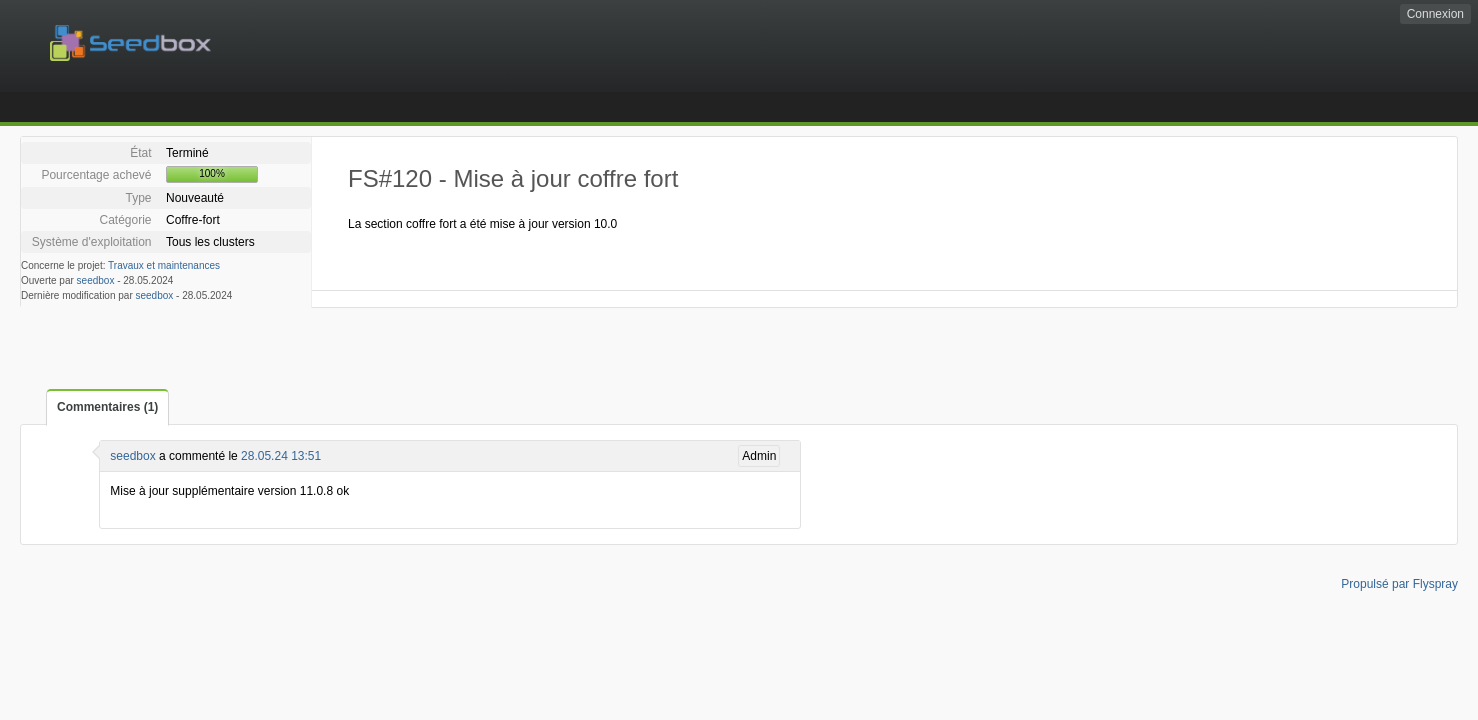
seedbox (96, 280)
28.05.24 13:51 (281, 456)
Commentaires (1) (107, 407)
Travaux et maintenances (164, 265)
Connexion (1435, 14)
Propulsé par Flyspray (1399, 584)
